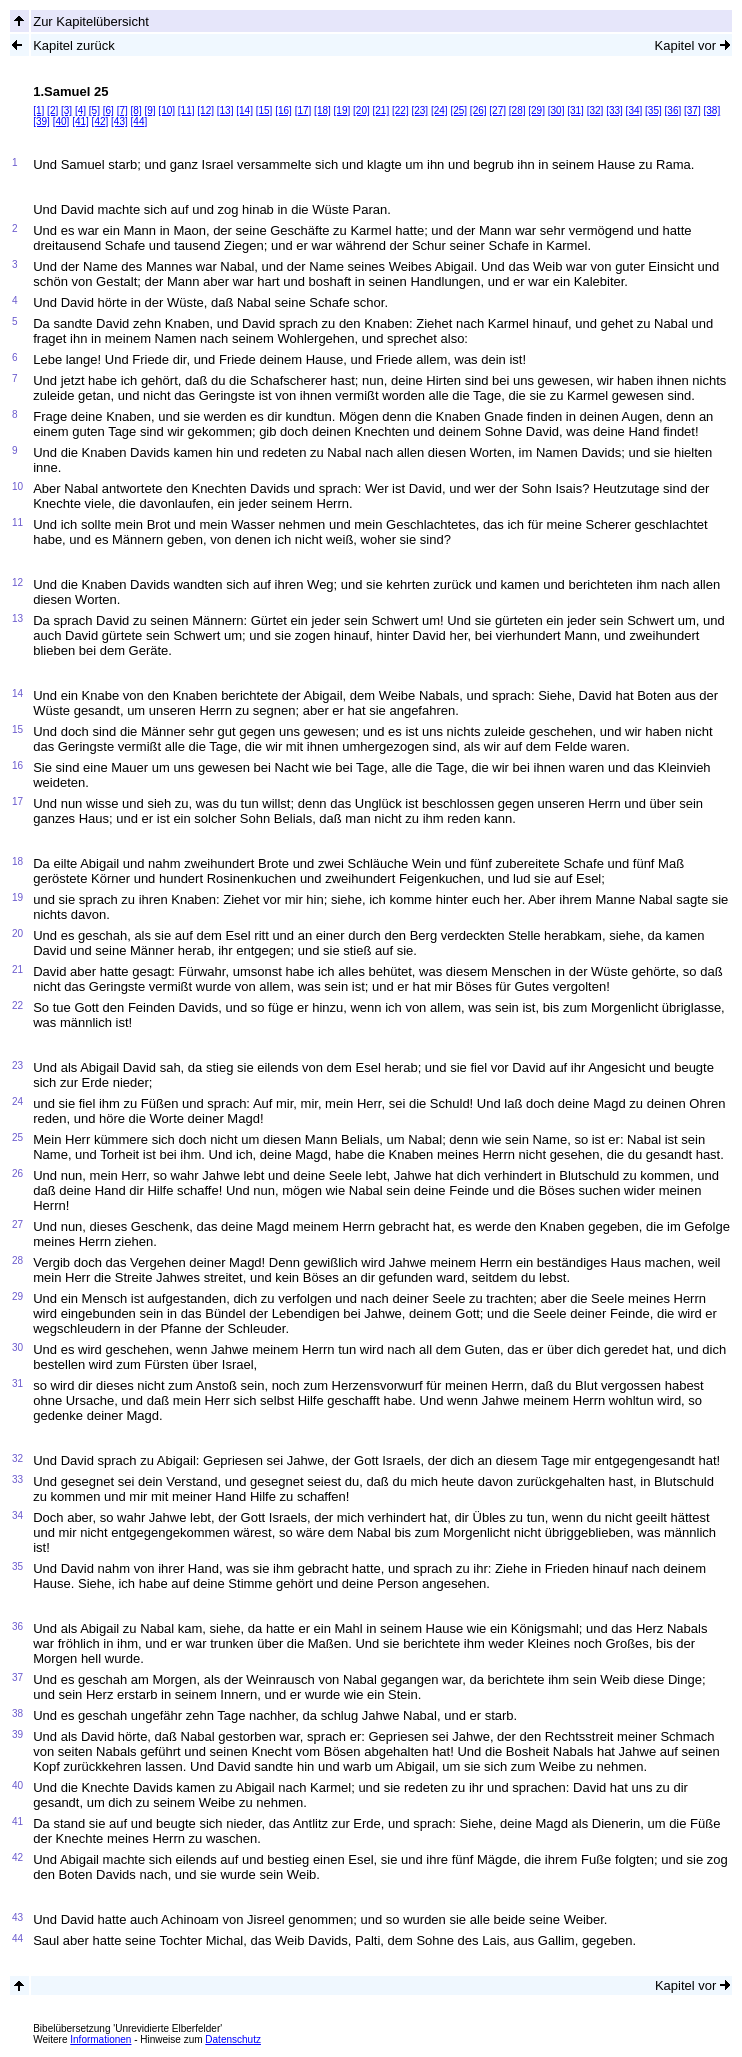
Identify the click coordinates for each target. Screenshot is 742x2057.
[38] (711, 110)
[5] (94, 110)
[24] (439, 110)
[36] (673, 110)
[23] (419, 110)
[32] (595, 110)
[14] (244, 110)
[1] (38, 110)
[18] (322, 110)
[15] (264, 110)
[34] (634, 110)
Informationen (100, 2039)
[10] (166, 110)
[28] (517, 110)
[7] (122, 110)
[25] (458, 110)
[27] (497, 110)
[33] (614, 110)
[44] (139, 121)
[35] (653, 110)
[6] (108, 110)
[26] (478, 110)
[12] (205, 110)
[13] (225, 110)
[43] (119, 121)
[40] (61, 121)
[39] (41, 121)
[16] (283, 110)
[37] (692, 110)
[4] (80, 110)
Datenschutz (233, 2039)
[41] (80, 121)
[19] (342, 110)
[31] (575, 110)
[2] (52, 110)
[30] (556, 110)
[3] (66, 110)
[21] (381, 110)
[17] (303, 110)
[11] (186, 110)
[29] (536, 110)
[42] (100, 121)
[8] (136, 110)
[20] (361, 110)
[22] (400, 110)
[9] (149, 110)
